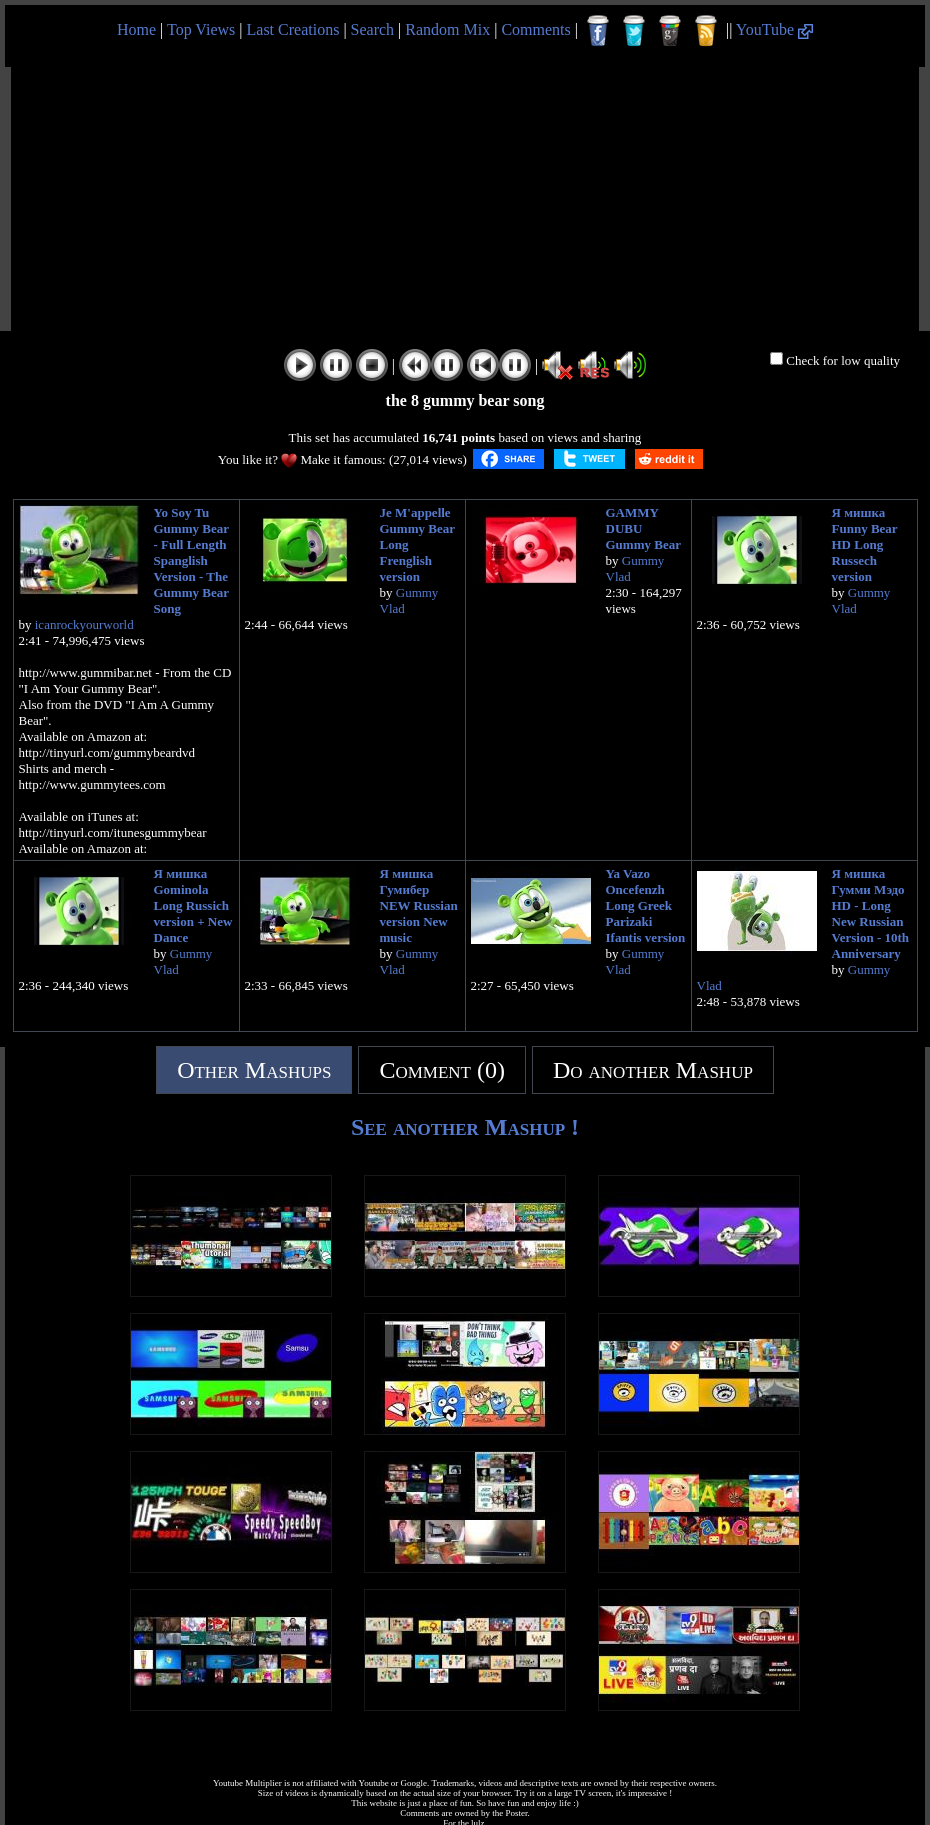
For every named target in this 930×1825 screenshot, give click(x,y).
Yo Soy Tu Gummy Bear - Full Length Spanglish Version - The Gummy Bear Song (191, 560)
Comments (535, 29)
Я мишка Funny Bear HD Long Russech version (865, 544)
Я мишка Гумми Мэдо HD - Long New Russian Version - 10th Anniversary (871, 913)
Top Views (201, 29)
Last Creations (293, 29)
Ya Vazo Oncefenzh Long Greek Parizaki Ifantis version (646, 905)
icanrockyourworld (84, 624)
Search (373, 29)
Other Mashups (254, 1070)
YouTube (774, 29)
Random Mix (447, 29)
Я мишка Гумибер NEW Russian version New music (419, 905)
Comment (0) (442, 1070)
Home (136, 29)
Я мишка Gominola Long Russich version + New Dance (193, 905)
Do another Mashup (653, 1070)
